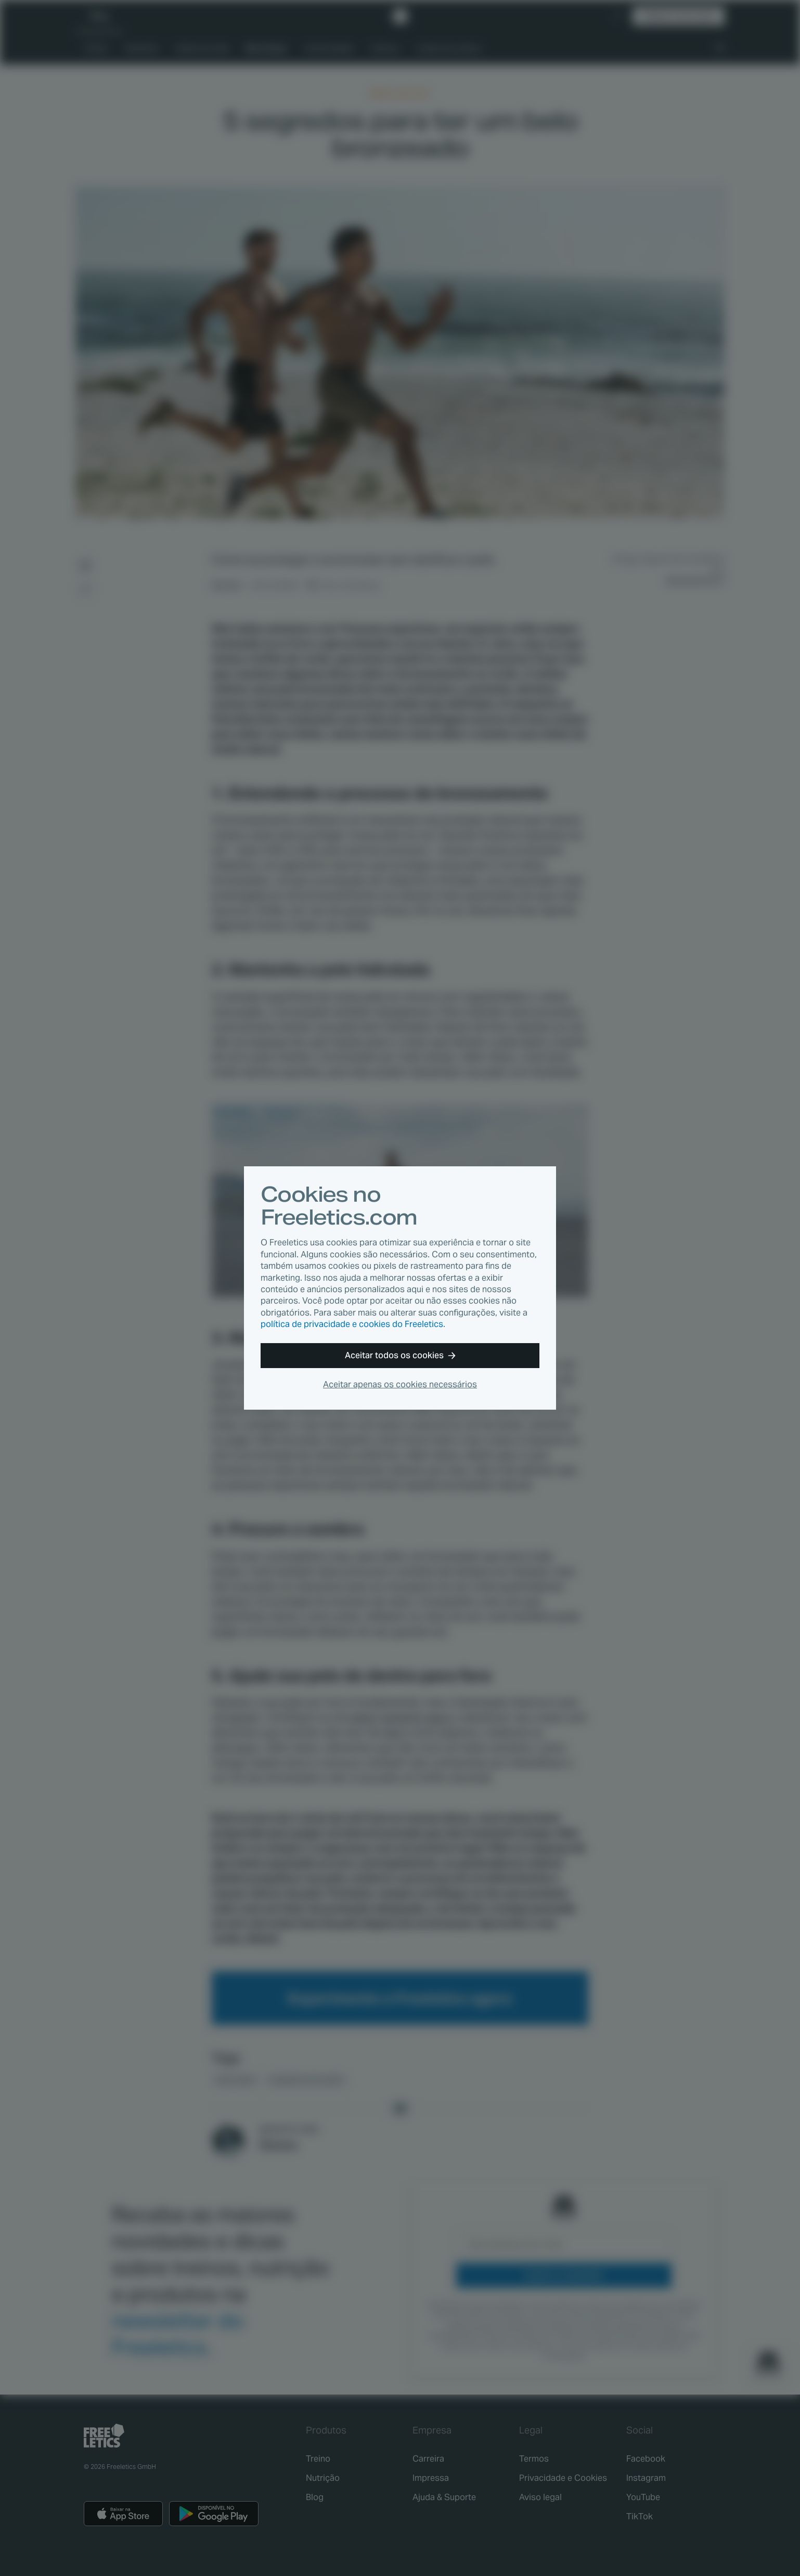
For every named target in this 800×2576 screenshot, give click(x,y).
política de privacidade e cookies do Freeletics (352, 1324)
